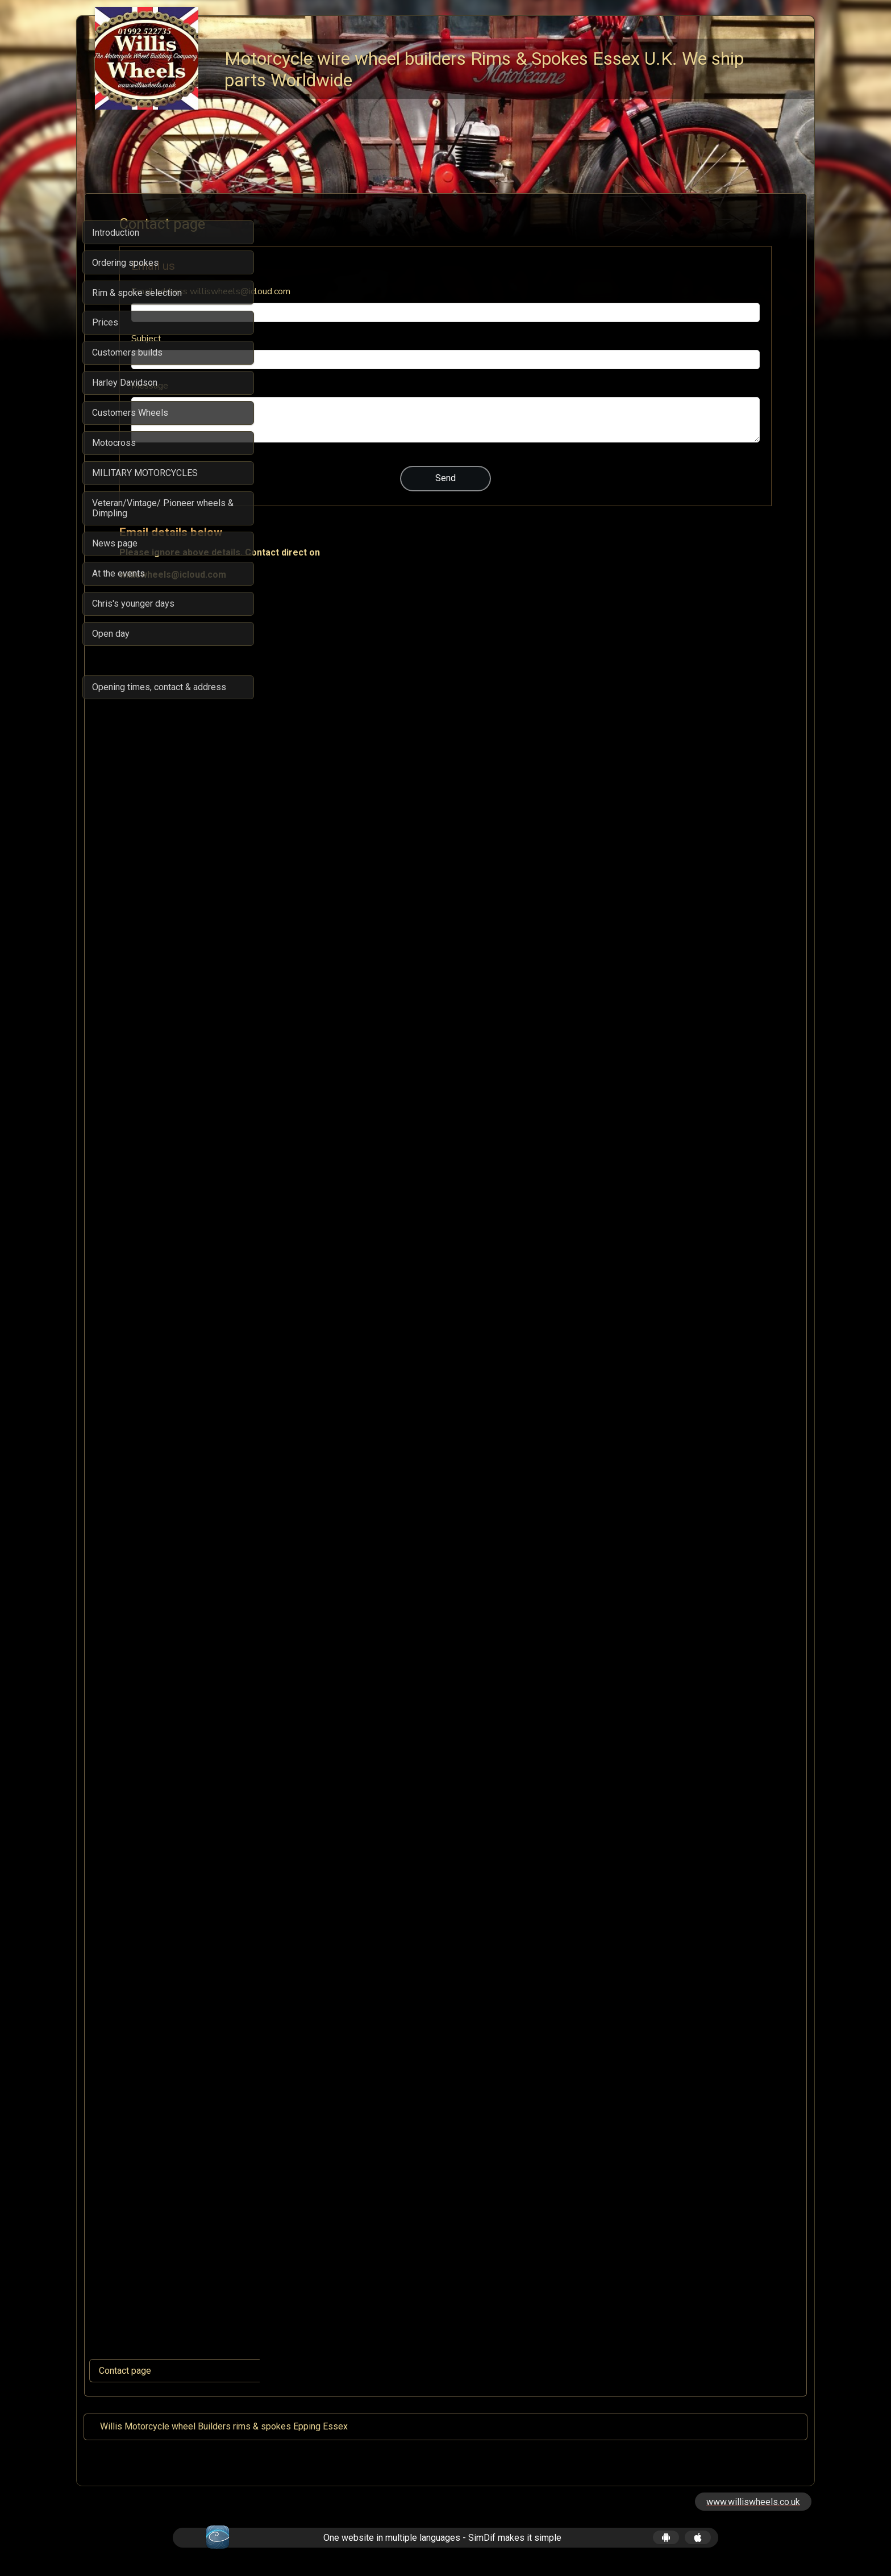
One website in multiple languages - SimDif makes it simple (442, 2537)
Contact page (125, 2370)
